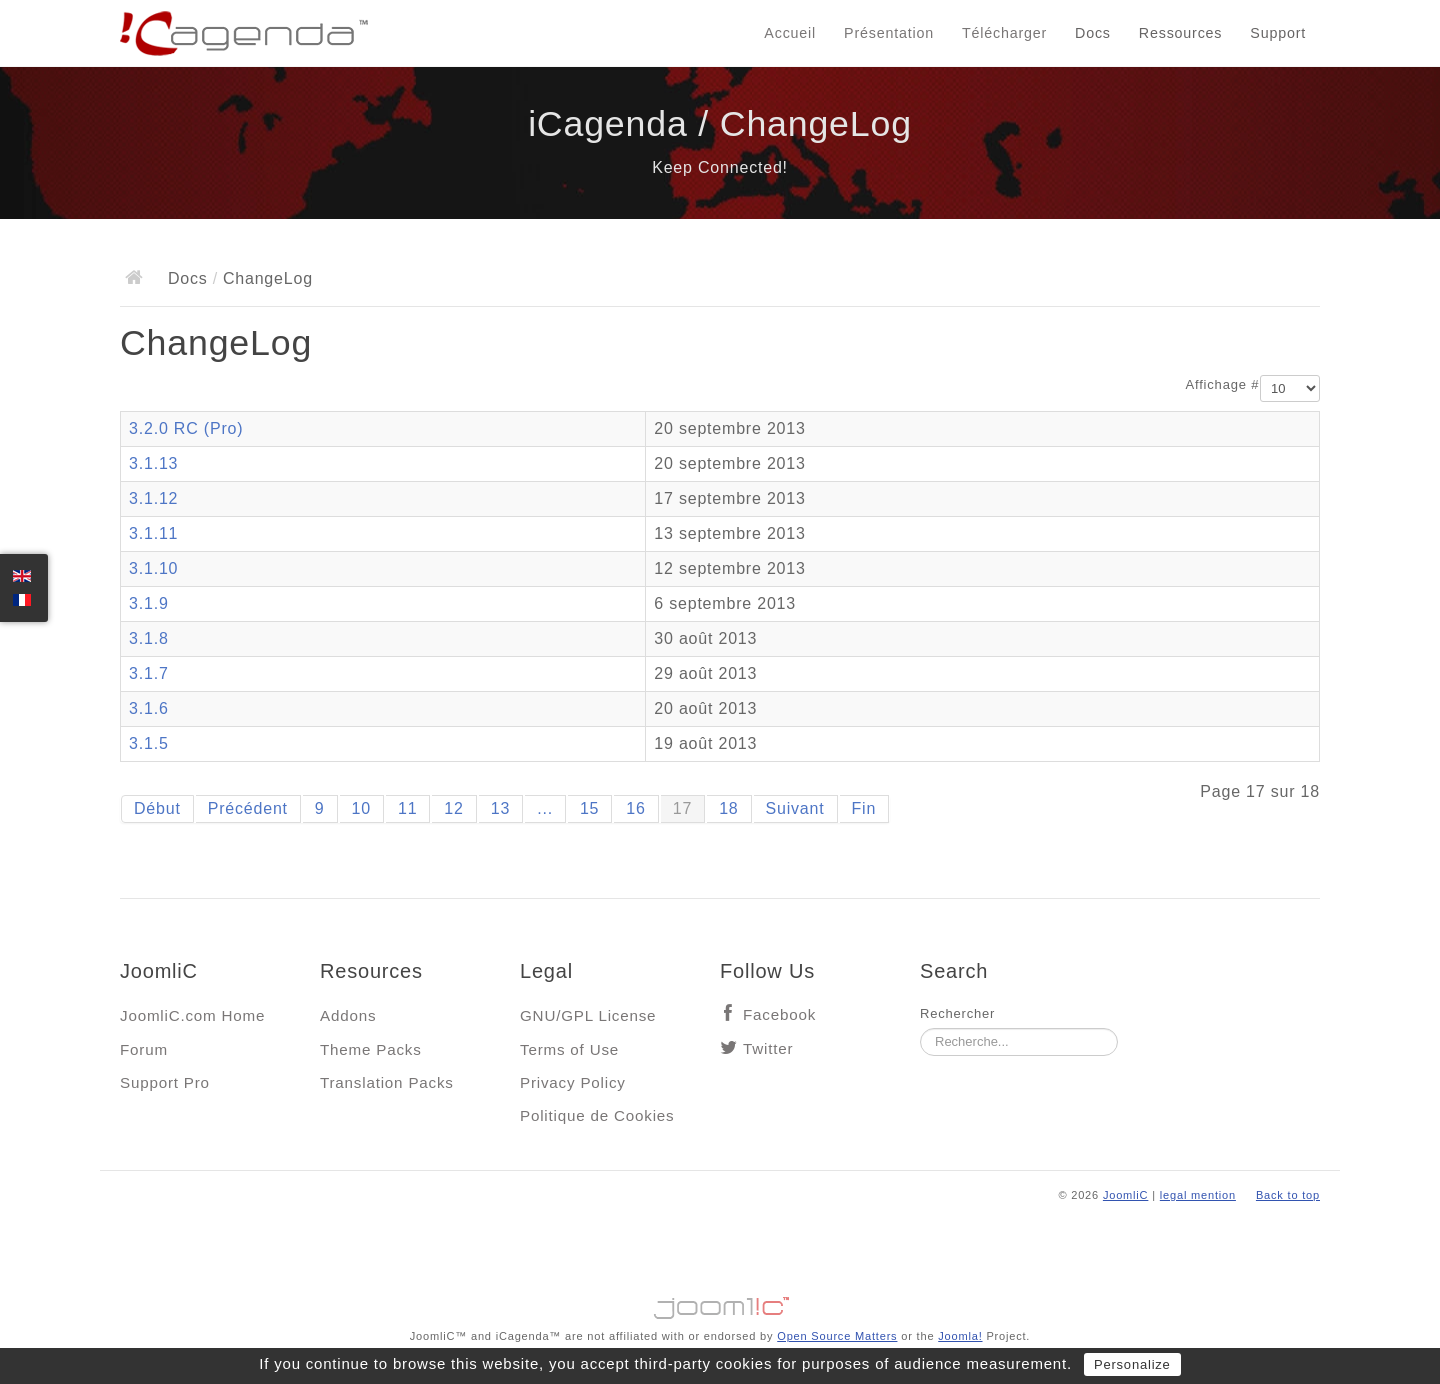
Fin (864, 808)
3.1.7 (149, 673)
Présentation (889, 33)
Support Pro (165, 1082)
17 (682, 808)
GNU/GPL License (588, 1015)
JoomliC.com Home (192, 1015)
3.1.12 (153, 498)
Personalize (1132, 1364)
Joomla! (960, 1336)
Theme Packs (371, 1049)
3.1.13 (153, 463)
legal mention (1198, 1195)
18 (728, 808)
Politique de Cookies (597, 1115)
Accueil (790, 33)
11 (407, 808)
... (545, 808)
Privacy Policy (573, 1082)
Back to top (1288, 1195)
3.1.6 (149, 708)
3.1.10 (153, 568)
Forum (144, 1049)
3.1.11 (153, 533)
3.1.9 (149, 603)
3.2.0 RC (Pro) (186, 428)
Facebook (779, 1014)
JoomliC (1126, 1195)
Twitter (768, 1048)
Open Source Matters (837, 1336)
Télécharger (1004, 33)
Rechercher (957, 1013)
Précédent (248, 808)
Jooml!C (720, 1303)
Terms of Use (569, 1049)
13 (500, 808)
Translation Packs (387, 1082)
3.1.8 (149, 638)
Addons (348, 1015)
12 (453, 808)
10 (361, 808)
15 (589, 808)
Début (157, 808)
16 (635, 808)
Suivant (795, 808)
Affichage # (1223, 384)
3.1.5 (149, 743)
